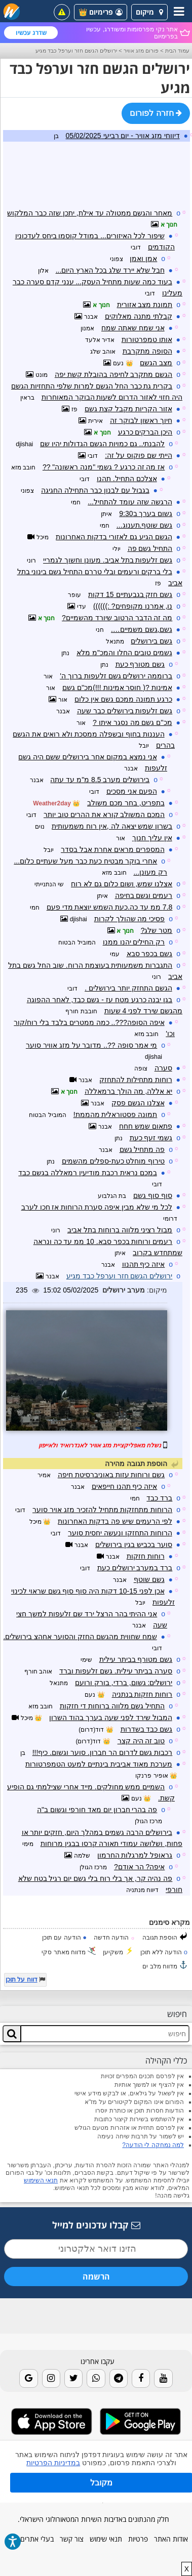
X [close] (186, 2569)
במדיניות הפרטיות (53, 2463)
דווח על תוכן (21, 1979)
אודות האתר (171, 2539)
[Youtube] (163, 2378)
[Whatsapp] (96, 2378)
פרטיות (138, 2539)
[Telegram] (118, 2378)
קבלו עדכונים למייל (96, 2225)
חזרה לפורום (156, 113)
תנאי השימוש (41, 2180)
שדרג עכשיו (31, 32)
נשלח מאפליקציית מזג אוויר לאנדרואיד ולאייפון (100, 1445)
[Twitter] (73, 2378)
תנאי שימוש (106, 2539)
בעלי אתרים (37, 2539)
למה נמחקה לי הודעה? (153, 2145)
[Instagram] (51, 2378)
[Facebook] (141, 2378)
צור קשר (72, 2539)
